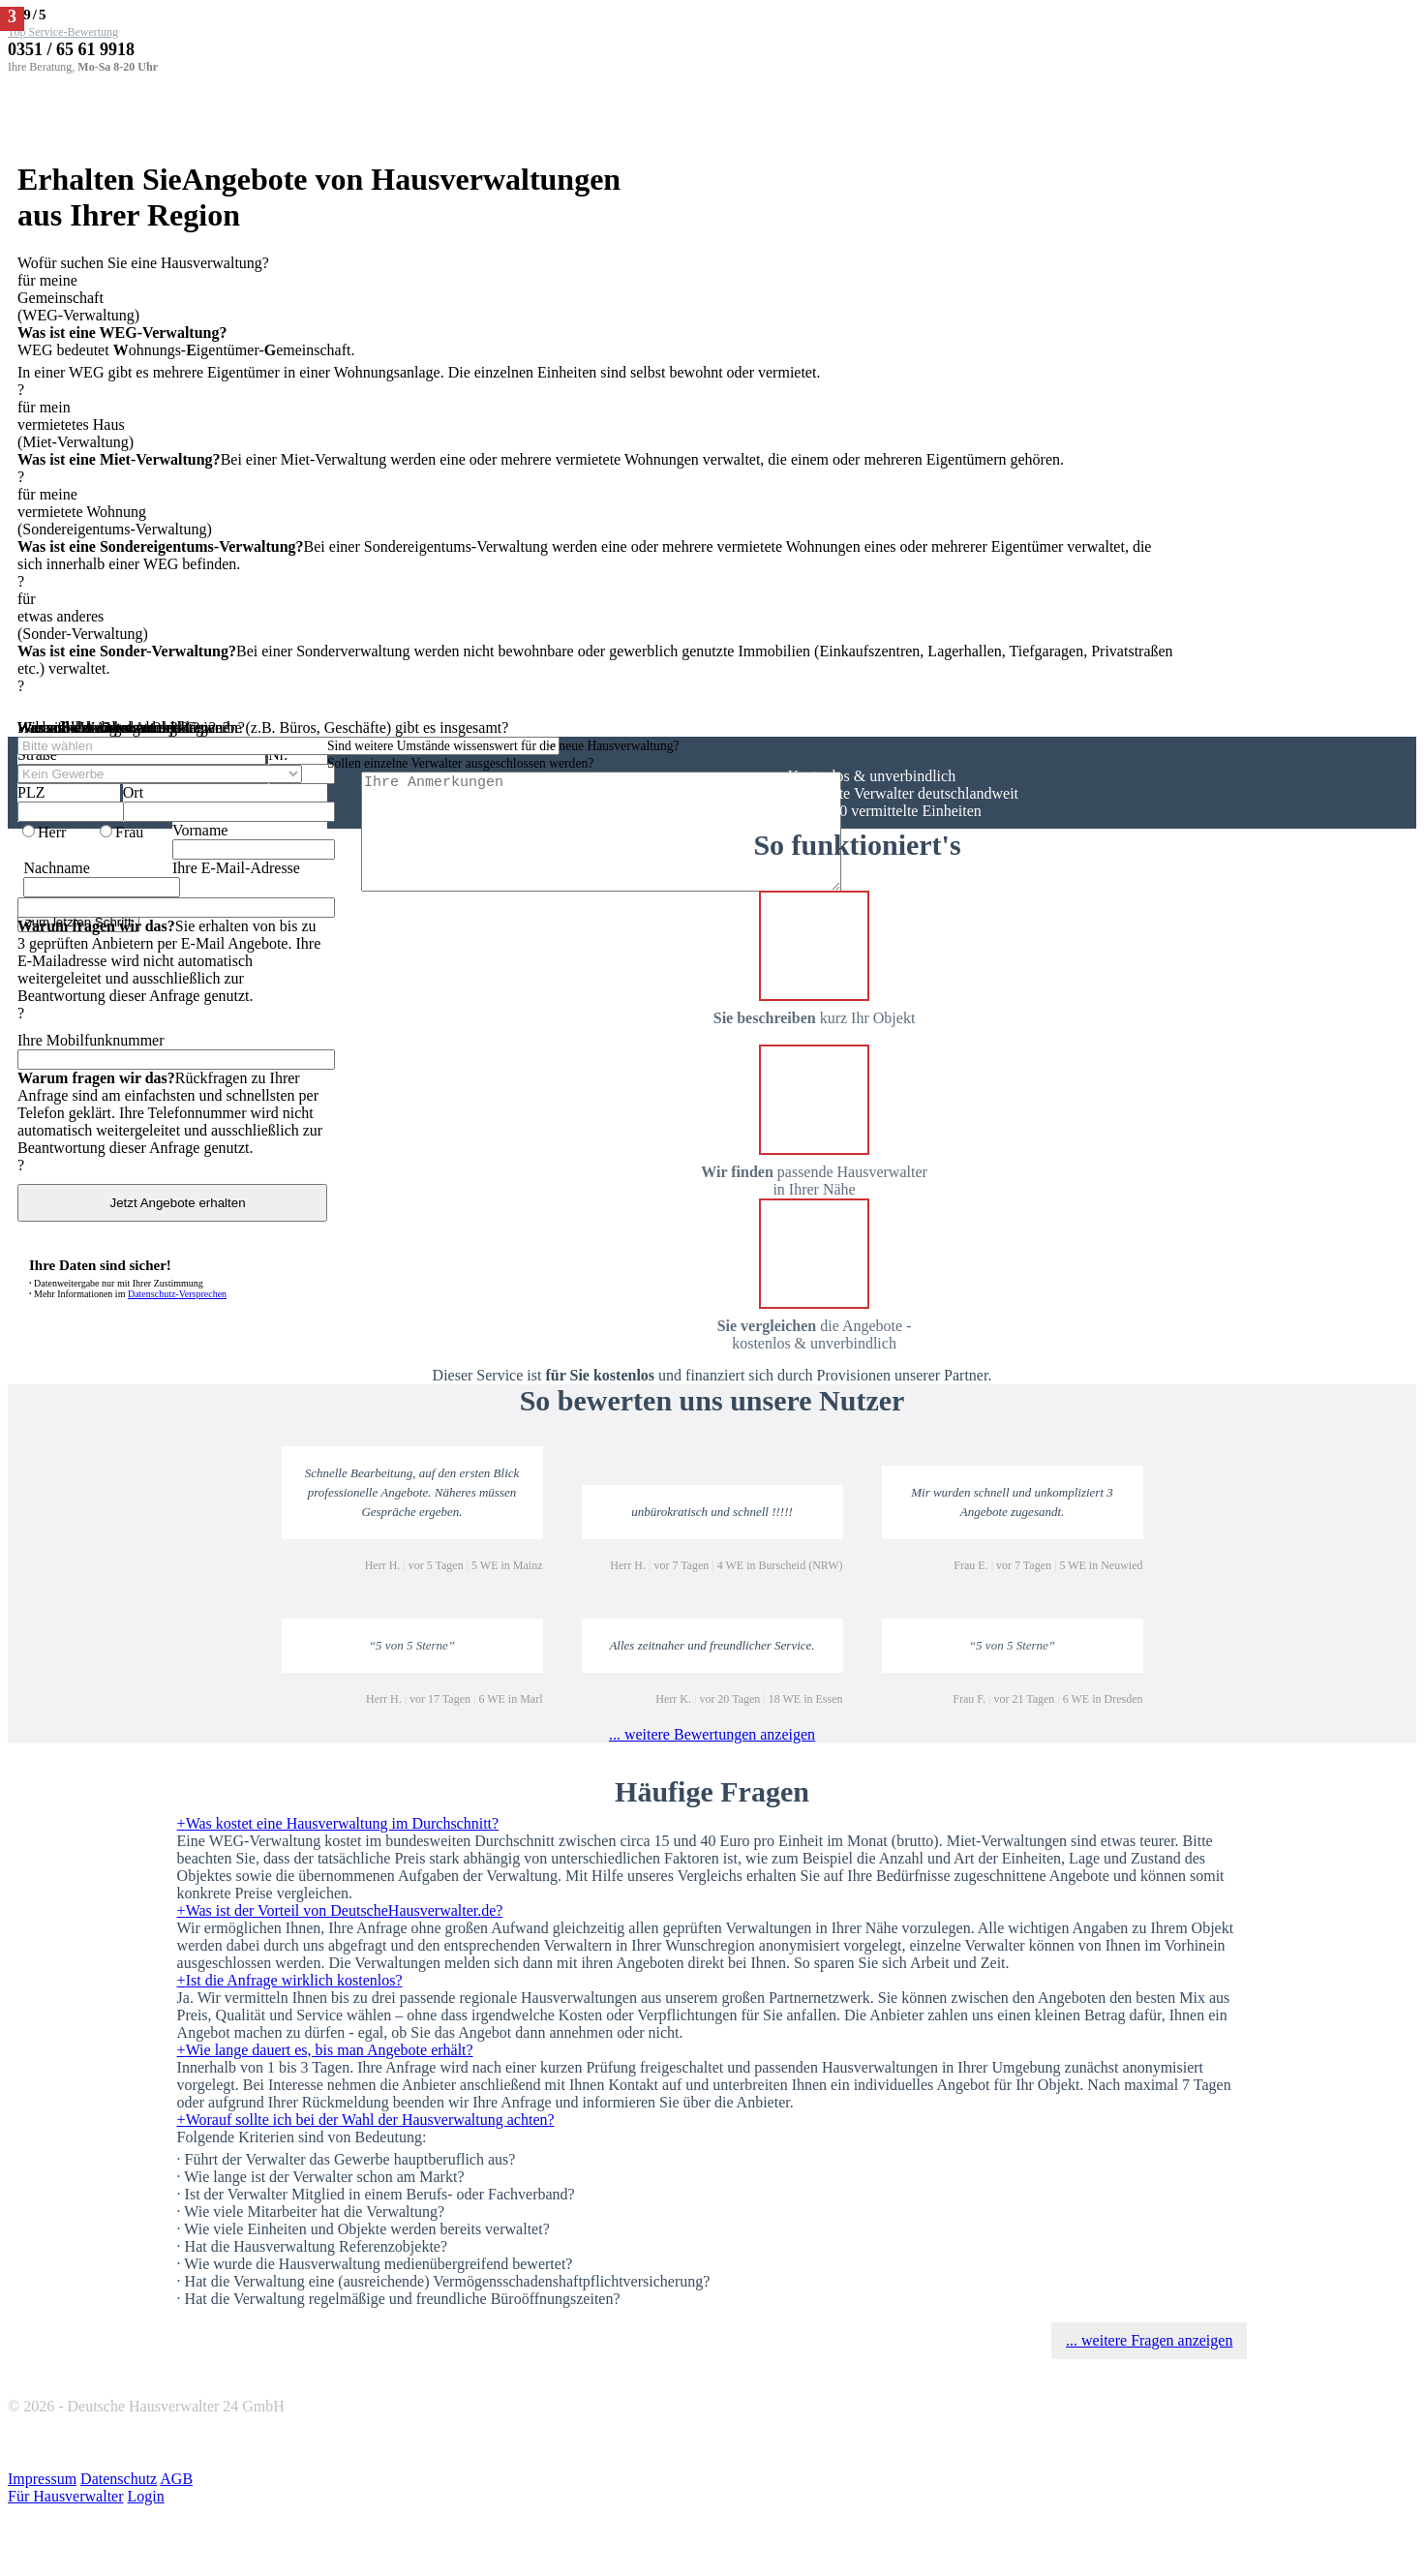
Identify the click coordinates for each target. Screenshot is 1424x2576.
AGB (176, 2478)
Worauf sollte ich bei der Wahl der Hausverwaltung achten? (366, 2119)
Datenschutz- (177, 1293)
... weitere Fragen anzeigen (1149, 2340)
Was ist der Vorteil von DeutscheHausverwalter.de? (340, 1910)
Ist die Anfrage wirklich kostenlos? (290, 1980)
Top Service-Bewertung (63, 32)
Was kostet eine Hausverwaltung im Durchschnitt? (338, 1823)
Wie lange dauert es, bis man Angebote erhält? (325, 2050)
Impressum (42, 2478)
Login (146, 2496)
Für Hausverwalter (66, 2496)
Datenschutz (118, 2478)
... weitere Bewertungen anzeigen (712, 1734)
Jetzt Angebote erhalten (172, 1203)
